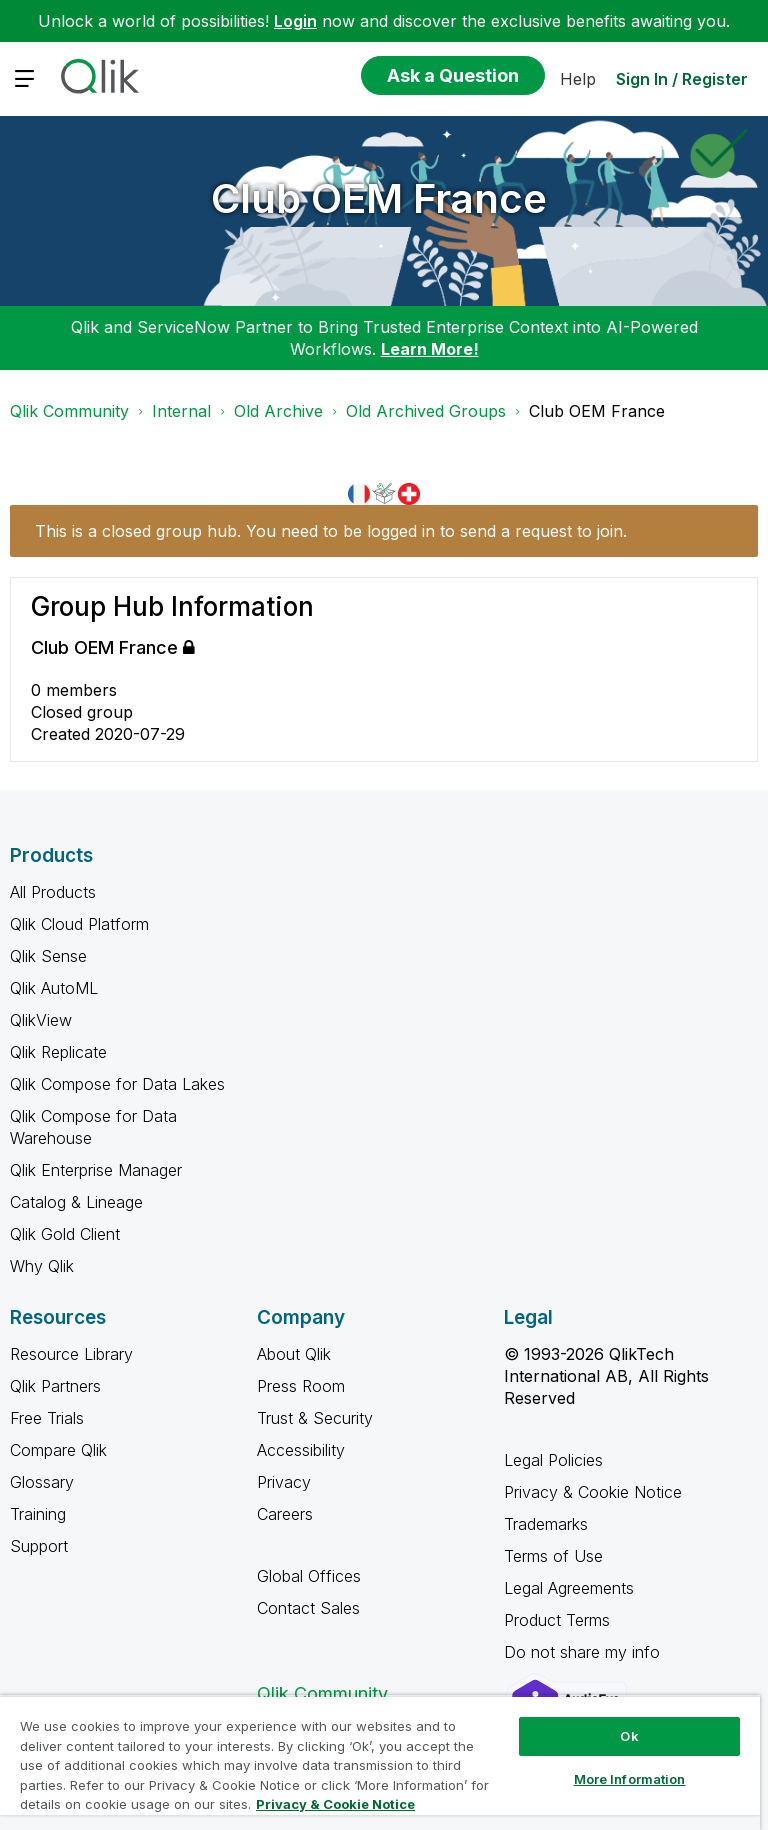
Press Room (301, 1386)
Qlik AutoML (54, 988)
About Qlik (294, 1354)
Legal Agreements (569, 1588)
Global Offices (309, 1576)
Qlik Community (69, 411)
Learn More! (430, 349)
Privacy (284, 1482)
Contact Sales (308, 1608)
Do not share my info (584, 1652)
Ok (629, 1736)
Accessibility (301, 1450)
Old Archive (278, 411)
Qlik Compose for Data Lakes (117, 1084)
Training (38, 1514)
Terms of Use (553, 1556)
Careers (285, 1514)
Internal (181, 411)
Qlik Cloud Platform (79, 924)
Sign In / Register (682, 79)
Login (295, 21)
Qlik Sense (48, 956)
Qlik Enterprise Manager (96, 1170)
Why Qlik (42, 1266)
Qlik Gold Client (65, 1234)
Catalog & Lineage (76, 1202)
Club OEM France (379, 198)
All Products (53, 892)
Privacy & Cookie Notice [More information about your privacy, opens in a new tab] (335, 1804)
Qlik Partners (55, 1386)
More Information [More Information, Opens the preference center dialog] (630, 1779)
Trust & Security (315, 1418)
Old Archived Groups (426, 411)
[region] (380, 1762)
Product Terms (557, 1620)
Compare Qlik (58, 1450)
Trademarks (546, 1524)
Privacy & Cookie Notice (593, 1492)
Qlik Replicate (58, 1052)
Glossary (42, 1482)
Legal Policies (553, 1460)
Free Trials (47, 1418)
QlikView (41, 1020)
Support (39, 1546)
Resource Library (71, 1354)
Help (578, 79)
